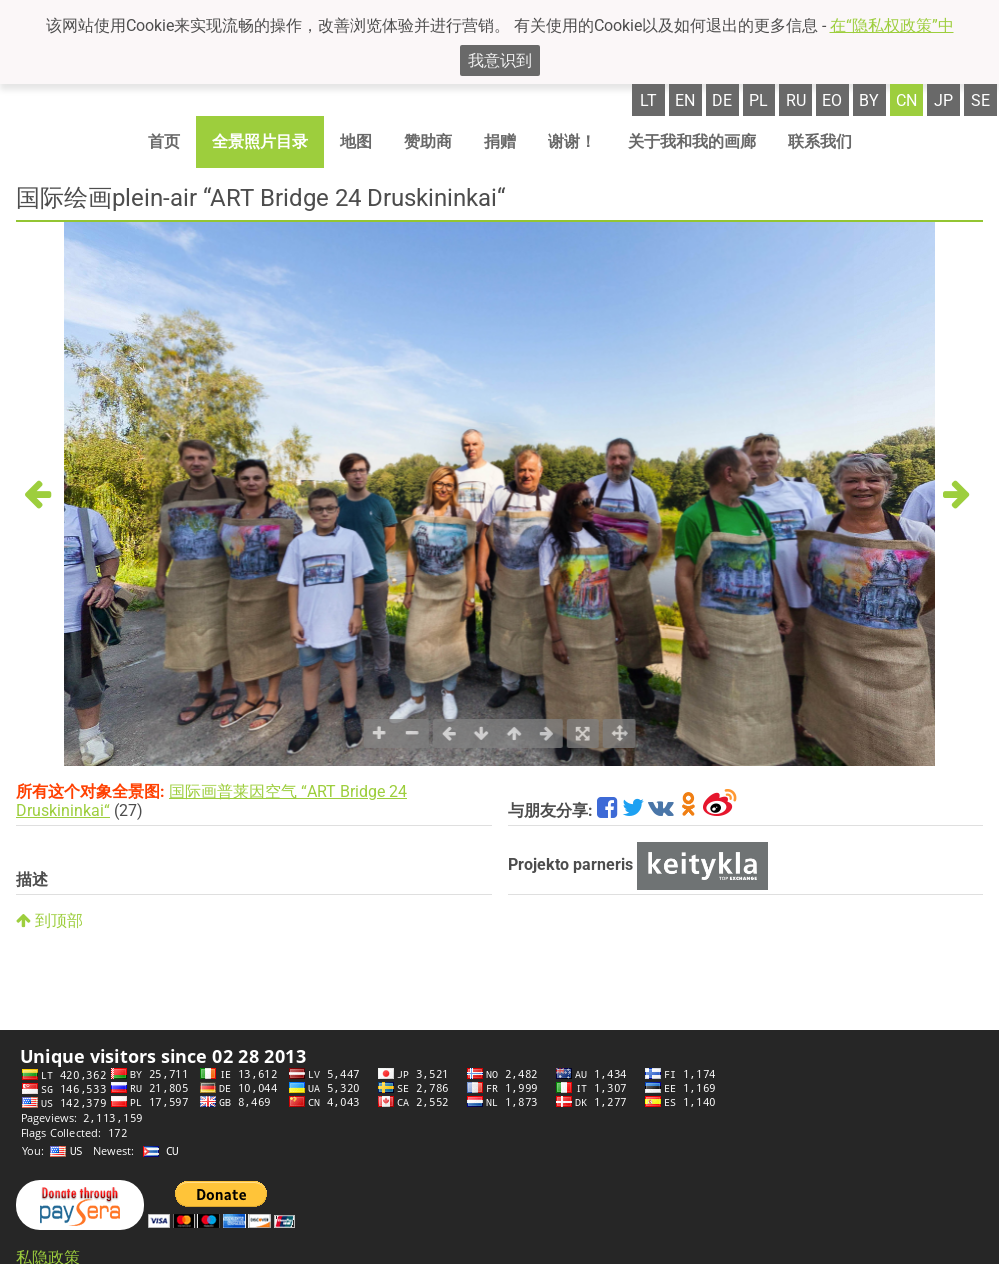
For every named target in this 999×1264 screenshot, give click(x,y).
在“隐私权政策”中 (892, 25)
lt (648, 100)
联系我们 (820, 141)
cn (906, 100)
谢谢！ (572, 141)
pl (758, 100)
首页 (164, 141)
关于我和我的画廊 (692, 141)
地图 (356, 141)
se (980, 100)
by (869, 100)
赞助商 (428, 141)
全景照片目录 (260, 141)
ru (796, 100)
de (722, 100)
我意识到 (500, 60)
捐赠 (500, 141)
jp (943, 100)
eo (832, 100)
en (685, 100)
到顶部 (49, 920)
